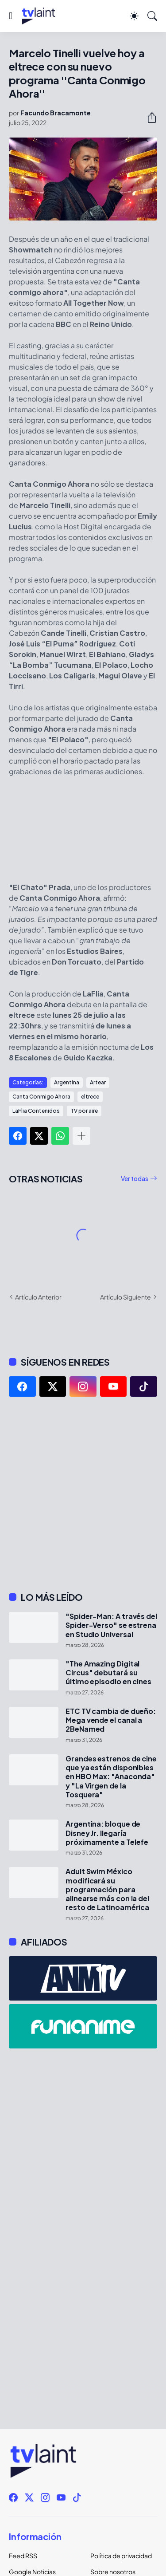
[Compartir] (148, 117)
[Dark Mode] (134, 16)
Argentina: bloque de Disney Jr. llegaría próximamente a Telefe (107, 1833)
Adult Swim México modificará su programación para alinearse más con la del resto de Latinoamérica (107, 1889)
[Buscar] (152, 16)
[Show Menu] (10, 16)
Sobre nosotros (112, 2572)
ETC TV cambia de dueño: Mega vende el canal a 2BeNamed (111, 1720)
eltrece (90, 1096)
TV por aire (84, 1110)
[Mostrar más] (81, 1136)
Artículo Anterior (38, 1297)
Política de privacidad (121, 2556)
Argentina (66, 1082)
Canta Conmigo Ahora (41, 1096)
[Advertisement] (83, 1494)
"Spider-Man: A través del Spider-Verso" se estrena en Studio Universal (111, 1625)
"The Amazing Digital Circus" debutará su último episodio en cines (108, 1672)
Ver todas (134, 1178)
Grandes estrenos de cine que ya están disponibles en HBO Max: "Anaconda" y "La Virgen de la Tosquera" (111, 1776)
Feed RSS (23, 2556)
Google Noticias (32, 2572)
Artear (98, 1082)
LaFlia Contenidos (36, 1110)
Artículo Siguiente (125, 1297)
